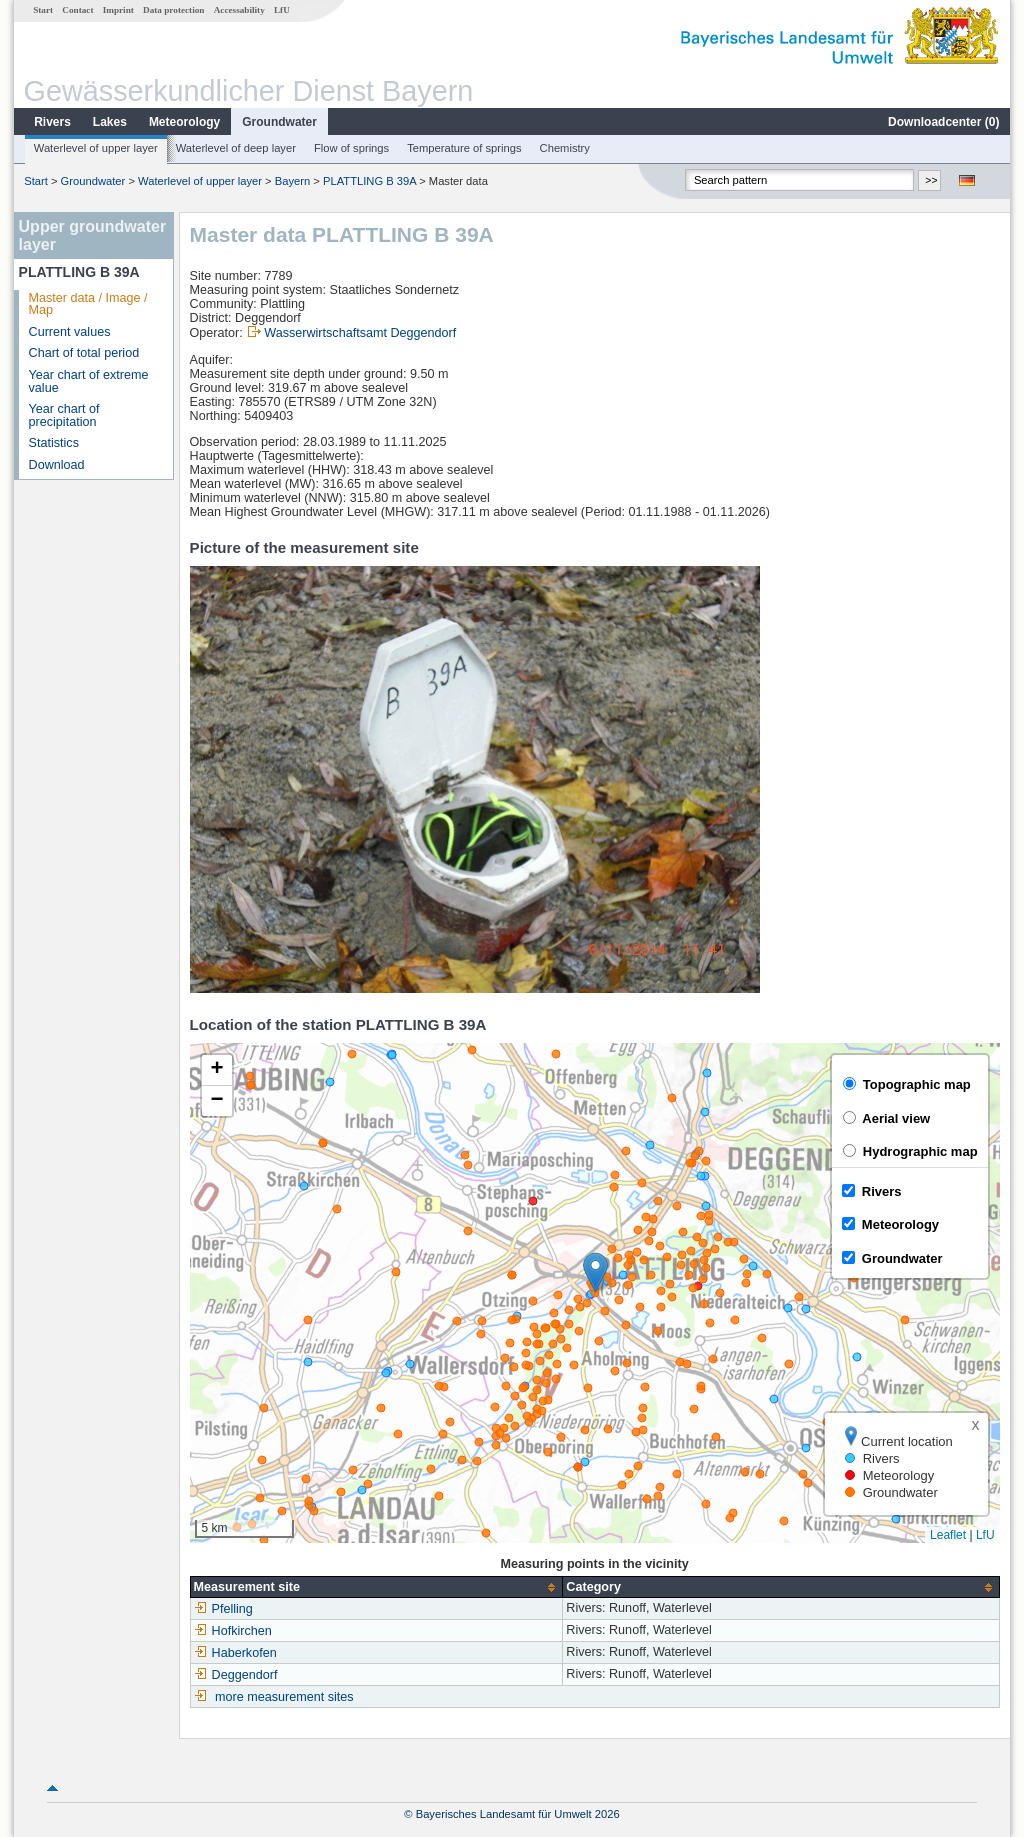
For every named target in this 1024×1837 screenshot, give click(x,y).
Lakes (110, 122)
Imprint (118, 10)
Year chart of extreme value (89, 381)
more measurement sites (284, 1697)
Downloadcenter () (943, 122)
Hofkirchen (233, 1631)
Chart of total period (84, 353)
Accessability (239, 10)
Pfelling (223, 1609)
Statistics (54, 443)
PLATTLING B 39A (369, 181)
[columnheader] (376, 1587)
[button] (595, 1272)
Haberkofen (235, 1653)
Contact (77, 10)
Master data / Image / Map (88, 304)
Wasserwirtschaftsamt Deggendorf (360, 333)
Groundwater (279, 122)
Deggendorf (236, 1675)
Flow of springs (351, 148)
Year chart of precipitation (64, 415)
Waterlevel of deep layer (236, 148)
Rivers (52, 122)
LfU (282, 10)
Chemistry (565, 148)
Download (57, 465)
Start (43, 10)
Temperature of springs (464, 148)
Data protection (173, 10)
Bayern (292, 181)
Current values (70, 332)
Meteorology (184, 122)
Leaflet (948, 1535)
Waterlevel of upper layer (96, 148)
